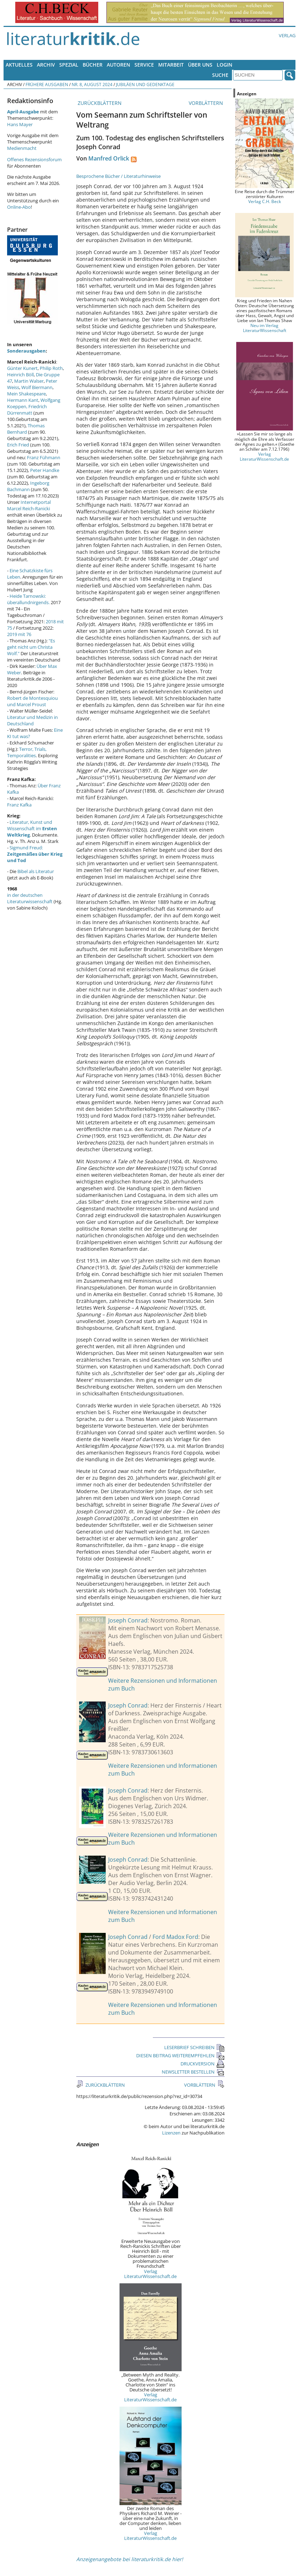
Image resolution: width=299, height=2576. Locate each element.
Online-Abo (19, 207)
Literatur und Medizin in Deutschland (32, 720)
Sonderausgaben (26, 351)
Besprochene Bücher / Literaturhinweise (118, 176)
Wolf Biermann (36, 387)
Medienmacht (22, 148)
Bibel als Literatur (35, 871)
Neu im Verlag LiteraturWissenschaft (264, 327)
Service (144, 64)
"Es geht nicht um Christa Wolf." (31, 647)
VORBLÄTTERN (207, 103)
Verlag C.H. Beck (264, 201)
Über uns (200, 64)
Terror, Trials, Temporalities (26, 752)
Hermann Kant (22, 400)
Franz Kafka (19, 805)
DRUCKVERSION (203, 2063)
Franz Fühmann (43, 457)
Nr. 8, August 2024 (92, 84)
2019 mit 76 (19, 634)
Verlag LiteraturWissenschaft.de (150, 2273)
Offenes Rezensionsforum (34, 159)
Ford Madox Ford (175, 1937)
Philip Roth (51, 368)
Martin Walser (29, 381)
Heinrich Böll (20, 374)
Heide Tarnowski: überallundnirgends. (28, 599)
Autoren (118, 64)
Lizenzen (171, 2133)
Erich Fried (18, 444)
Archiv (46, 64)
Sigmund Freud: (34, 854)
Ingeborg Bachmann (28, 486)
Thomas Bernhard (26, 428)
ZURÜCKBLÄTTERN (99, 103)
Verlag (287, 35)
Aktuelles (19, 64)
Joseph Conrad (128, 1620)
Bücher (93, 64)
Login (224, 64)
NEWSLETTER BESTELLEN (193, 2072)
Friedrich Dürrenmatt (27, 409)
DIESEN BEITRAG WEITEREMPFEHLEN (180, 2055)
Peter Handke (44, 470)
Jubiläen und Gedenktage (145, 84)
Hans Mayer (20, 124)
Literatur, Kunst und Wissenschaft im (32, 828)
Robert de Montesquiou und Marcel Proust (32, 701)
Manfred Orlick (108, 158)
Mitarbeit (171, 64)
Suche (220, 75)
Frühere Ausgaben (47, 84)
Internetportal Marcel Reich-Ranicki (29, 505)
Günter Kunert (22, 368)
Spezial (68, 64)
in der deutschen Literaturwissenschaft (29, 898)
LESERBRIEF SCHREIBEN (194, 2047)
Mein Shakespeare (26, 393)
